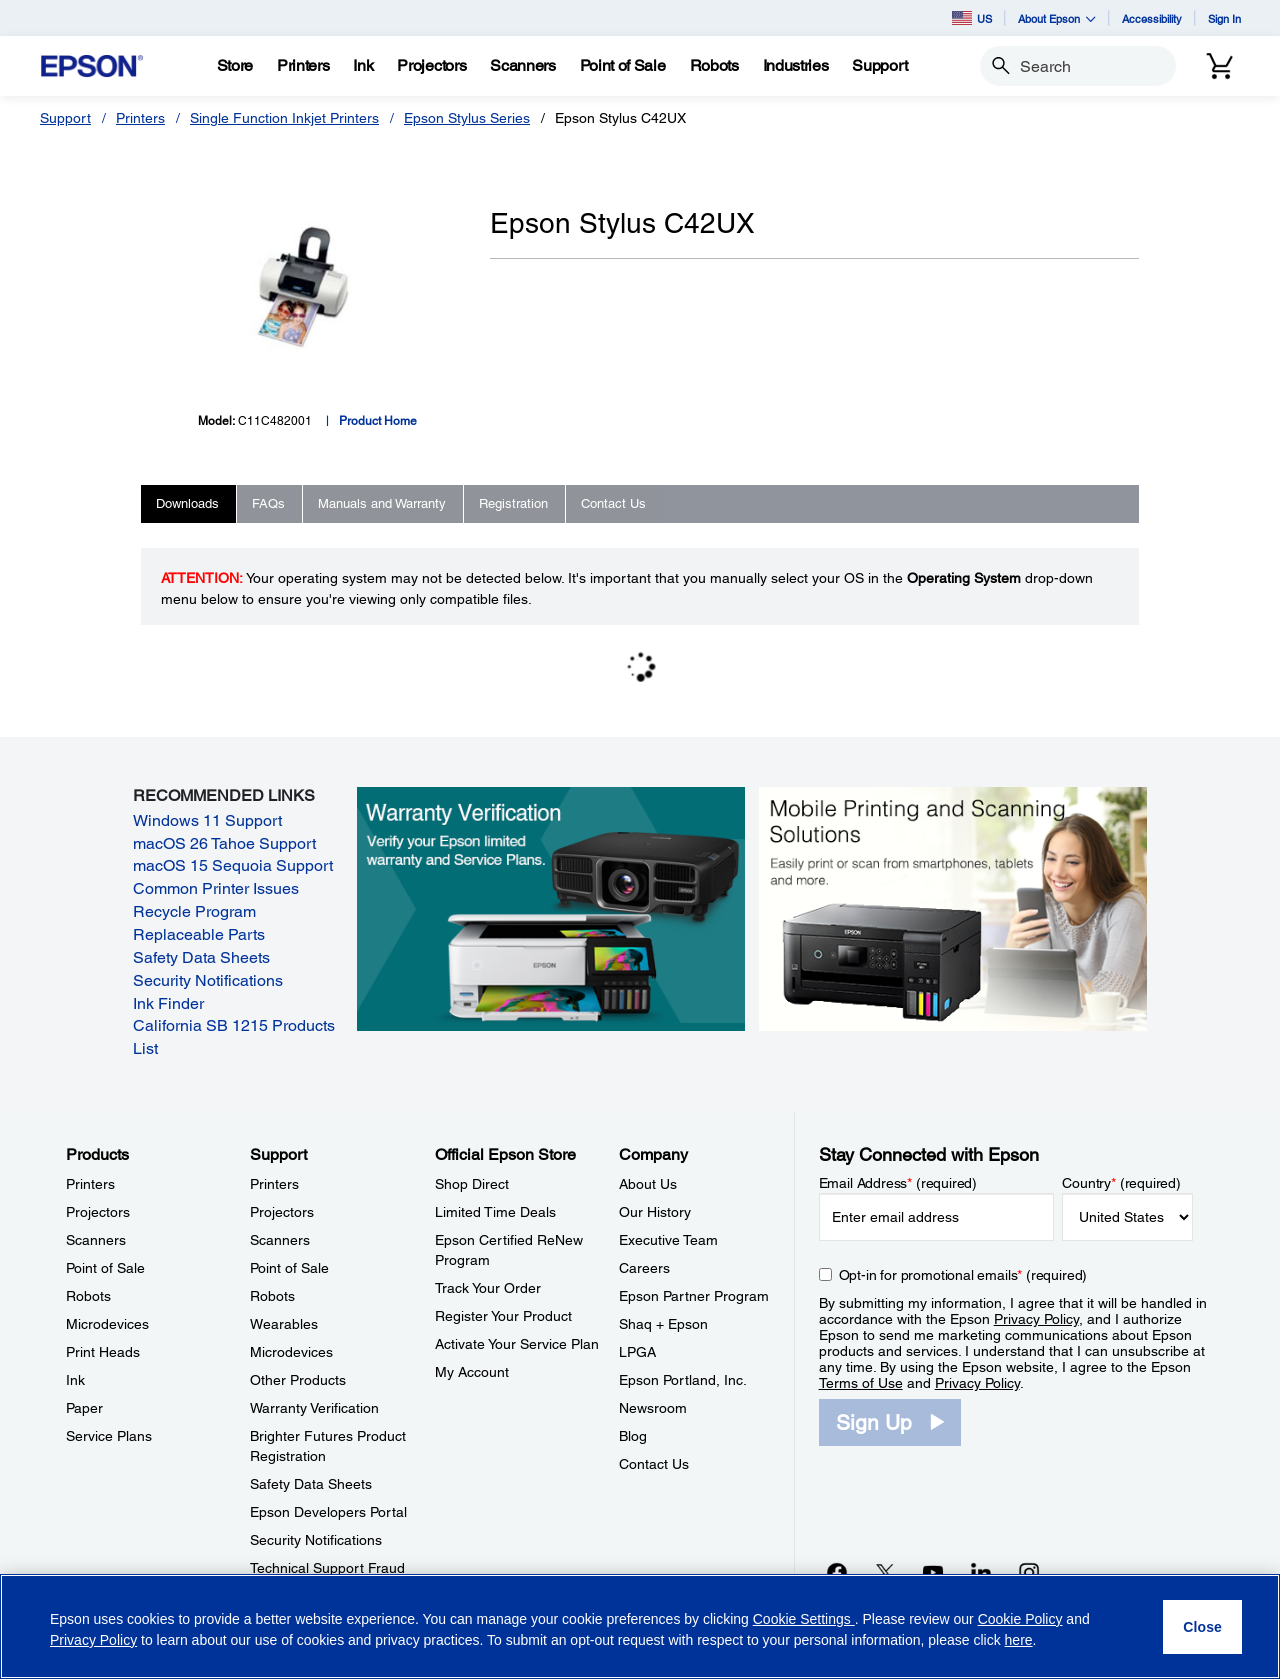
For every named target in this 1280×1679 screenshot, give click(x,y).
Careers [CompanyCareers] (644, 1268)
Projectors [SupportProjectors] (282, 1212)
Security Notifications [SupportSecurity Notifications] (316, 1540)
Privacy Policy (1036, 1319)
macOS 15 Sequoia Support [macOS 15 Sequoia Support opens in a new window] (233, 865)
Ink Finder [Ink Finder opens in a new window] (168, 1003)
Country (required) (1121, 1183)
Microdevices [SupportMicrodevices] (291, 1352)
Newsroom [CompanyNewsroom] (653, 1408)
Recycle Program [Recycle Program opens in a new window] (194, 911)
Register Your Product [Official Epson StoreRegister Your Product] (503, 1316)
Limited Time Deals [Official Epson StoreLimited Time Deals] (495, 1212)
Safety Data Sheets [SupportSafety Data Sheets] (311, 1484)
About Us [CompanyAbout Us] (648, 1184)
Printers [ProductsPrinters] (90, 1184)
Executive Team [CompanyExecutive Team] (668, 1240)
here (1019, 1640)
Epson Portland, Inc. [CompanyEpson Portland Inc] (683, 1380)
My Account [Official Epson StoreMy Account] (472, 1372)
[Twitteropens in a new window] (885, 1572)
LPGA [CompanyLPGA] (637, 1352)
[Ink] (363, 66)
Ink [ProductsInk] (75, 1380)
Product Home (378, 421)
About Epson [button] (1057, 18)
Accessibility (1152, 18)
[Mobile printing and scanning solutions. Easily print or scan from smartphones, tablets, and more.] (953, 908)
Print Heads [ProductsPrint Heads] (103, 1352)
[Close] (1202, 1627)
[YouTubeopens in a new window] (933, 1572)
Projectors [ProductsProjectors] (98, 1212)
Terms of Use (861, 1383)
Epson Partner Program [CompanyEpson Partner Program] (694, 1296)
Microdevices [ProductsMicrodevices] (107, 1324)
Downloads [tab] (187, 503)
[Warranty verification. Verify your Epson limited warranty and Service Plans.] (551, 908)
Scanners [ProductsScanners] (96, 1240)
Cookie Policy (1020, 1619)
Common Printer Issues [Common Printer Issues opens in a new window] (216, 888)
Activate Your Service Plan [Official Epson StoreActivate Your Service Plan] (517, 1344)
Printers (140, 118)
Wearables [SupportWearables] (284, 1324)
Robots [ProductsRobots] (88, 1296)
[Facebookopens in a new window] (837, 1572)
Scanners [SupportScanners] (280, 1240)
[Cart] (1220, 66)
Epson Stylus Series (467, 118)
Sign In (1224, 18)
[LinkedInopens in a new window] (981, 1572)
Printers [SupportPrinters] (274, 1184)
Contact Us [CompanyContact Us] (654, 1464)
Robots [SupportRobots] (272, 1296)
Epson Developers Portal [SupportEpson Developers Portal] (328, 1512)
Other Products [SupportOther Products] (298, 1380)
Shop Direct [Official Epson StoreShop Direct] (472, 1184)
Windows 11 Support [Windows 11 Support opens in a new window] (207, 820)
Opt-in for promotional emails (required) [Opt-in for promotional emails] (963, 1275)
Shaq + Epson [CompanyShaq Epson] (663, 1324)
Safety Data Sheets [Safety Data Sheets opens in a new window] (201, 957)
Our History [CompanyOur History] (655, 1212)
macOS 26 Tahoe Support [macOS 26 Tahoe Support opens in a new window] (224, 843)
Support (65, 118)
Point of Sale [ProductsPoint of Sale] (105, 1268)
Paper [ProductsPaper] (84, 1408)
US (972, 18)
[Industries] (796, 66)
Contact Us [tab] (613, 503)
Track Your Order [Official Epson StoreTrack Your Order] (488, 1288)
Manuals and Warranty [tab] (382, 503)
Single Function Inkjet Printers (284, 118)
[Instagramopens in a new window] (1029, 1572)
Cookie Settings (804, 1619)
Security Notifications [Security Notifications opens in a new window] (208, 980)
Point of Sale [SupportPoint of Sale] (289, 1268)
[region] (640, 1626)
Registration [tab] (513, 503)
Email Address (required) (898, 1183)
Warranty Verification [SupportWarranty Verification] (314, 1408)
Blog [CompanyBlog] (633, 1436)
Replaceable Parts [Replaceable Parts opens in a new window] (199, 934)
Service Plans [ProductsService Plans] (109, 1436)
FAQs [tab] (268, 503)
